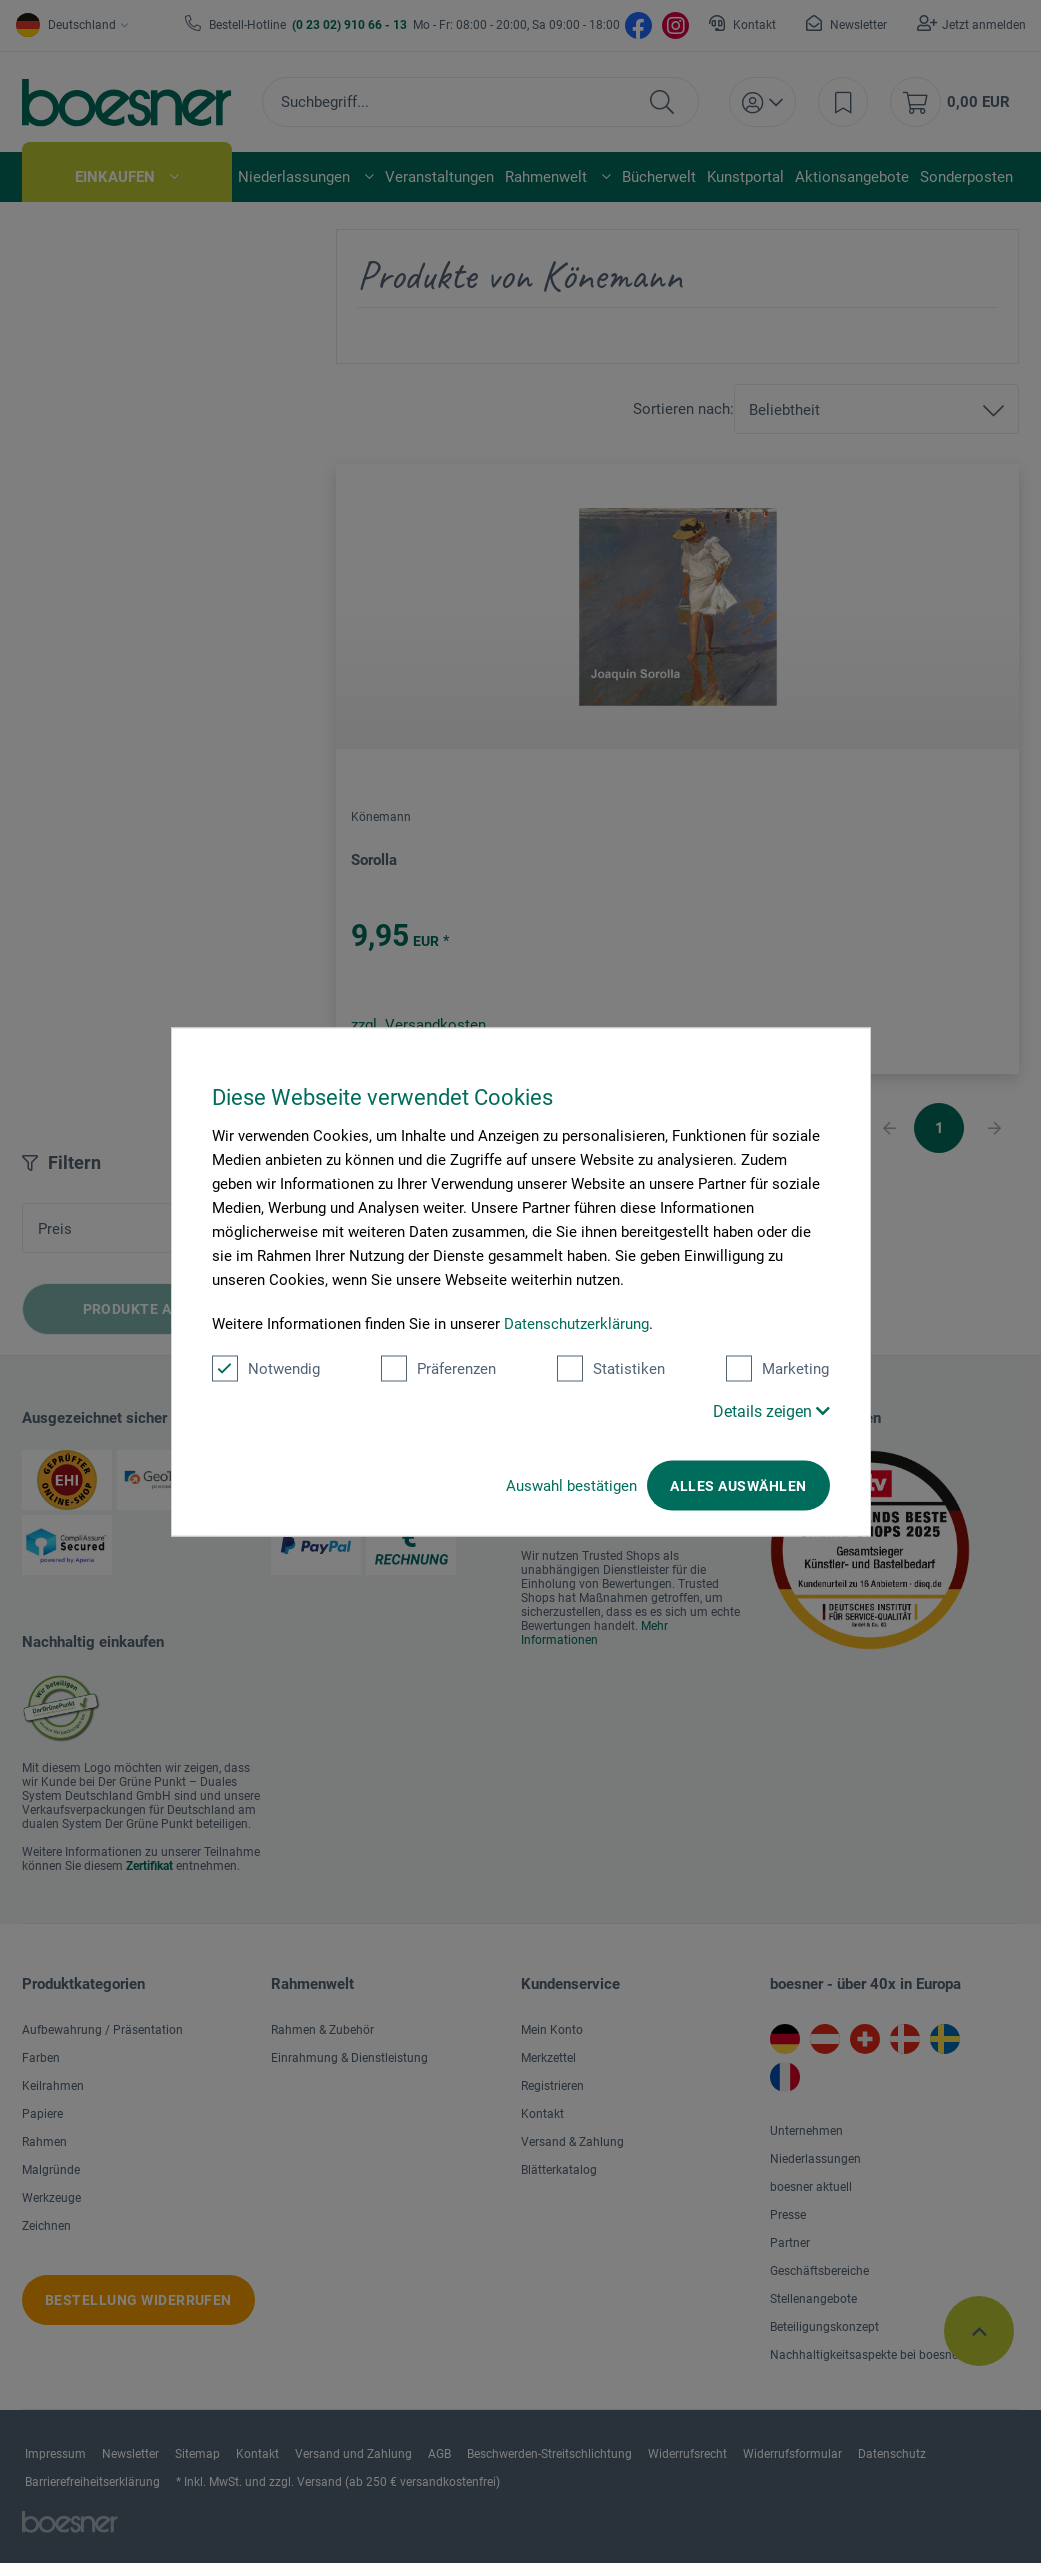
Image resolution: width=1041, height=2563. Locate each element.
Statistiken (611, 1368)
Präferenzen (438, 1368)
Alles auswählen (738, 1485)
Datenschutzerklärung (576, 1323)
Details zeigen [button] (771, 1410)
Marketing (777, 1368)
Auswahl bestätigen (571, 1485)
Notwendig (266, 1368)
